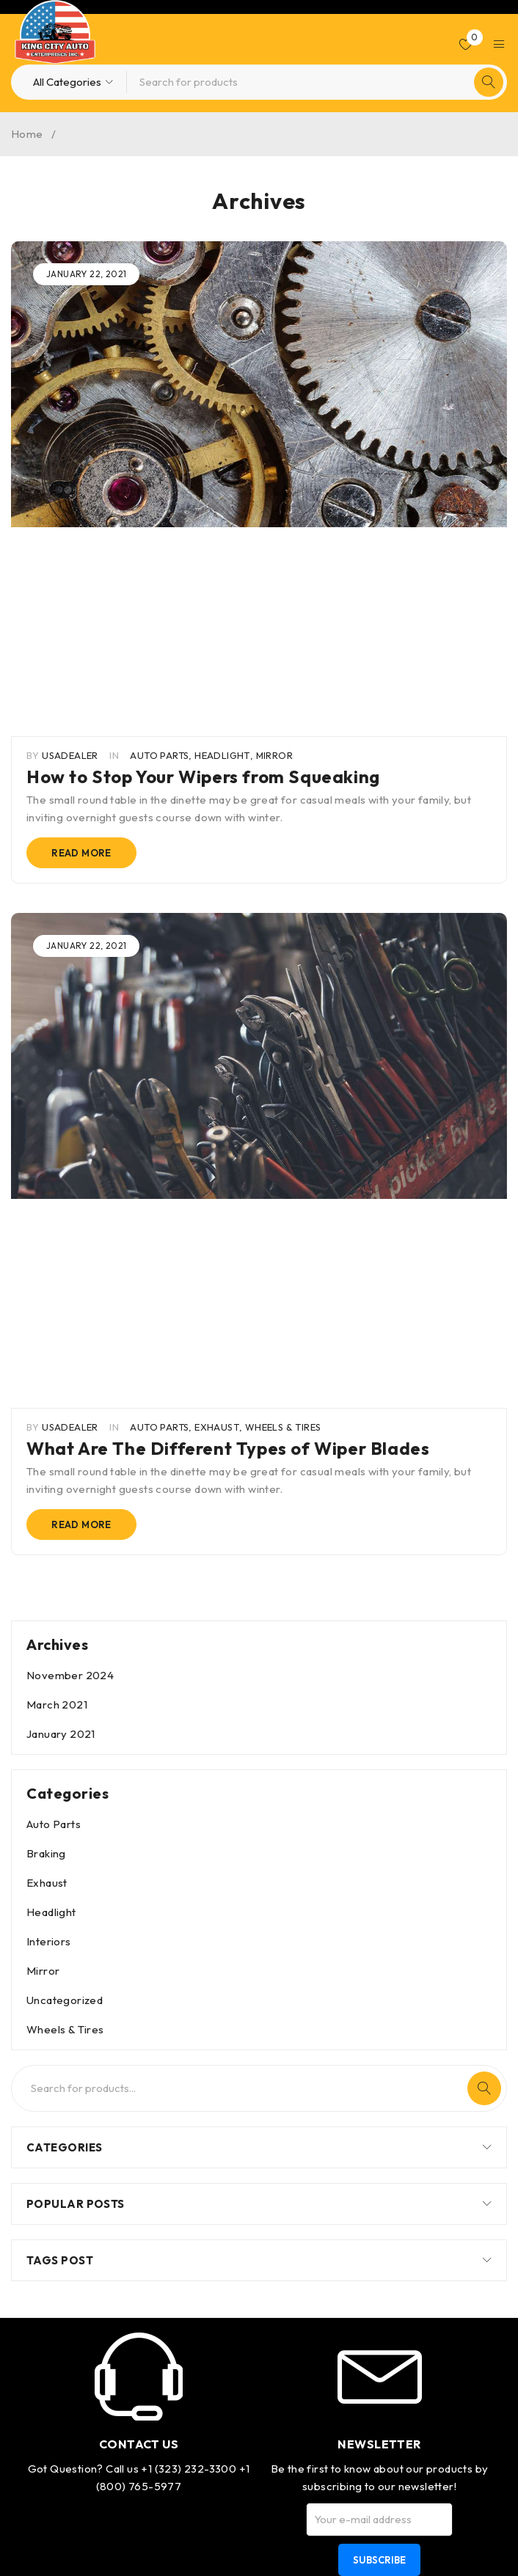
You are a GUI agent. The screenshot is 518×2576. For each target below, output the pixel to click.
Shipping (379, 2354)
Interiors (48, 1522)
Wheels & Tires (283, 1007)
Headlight (222, 545)
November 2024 (70, 1256)
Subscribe (379, 2140)
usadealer (70, 545)
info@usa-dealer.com (139, 2312)
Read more (81, 643)
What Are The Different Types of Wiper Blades (227, 1029)
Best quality (379, 2246)
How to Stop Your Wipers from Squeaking (203, 567)
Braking (46, 1434)
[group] (259, 384)
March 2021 (56, 1285)
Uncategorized (64, 1581)
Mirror (274, 545)
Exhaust (216, 1007)
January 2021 (60, 1314)
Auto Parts (159, 545)
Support (379, 2480)
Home (27, 134)
